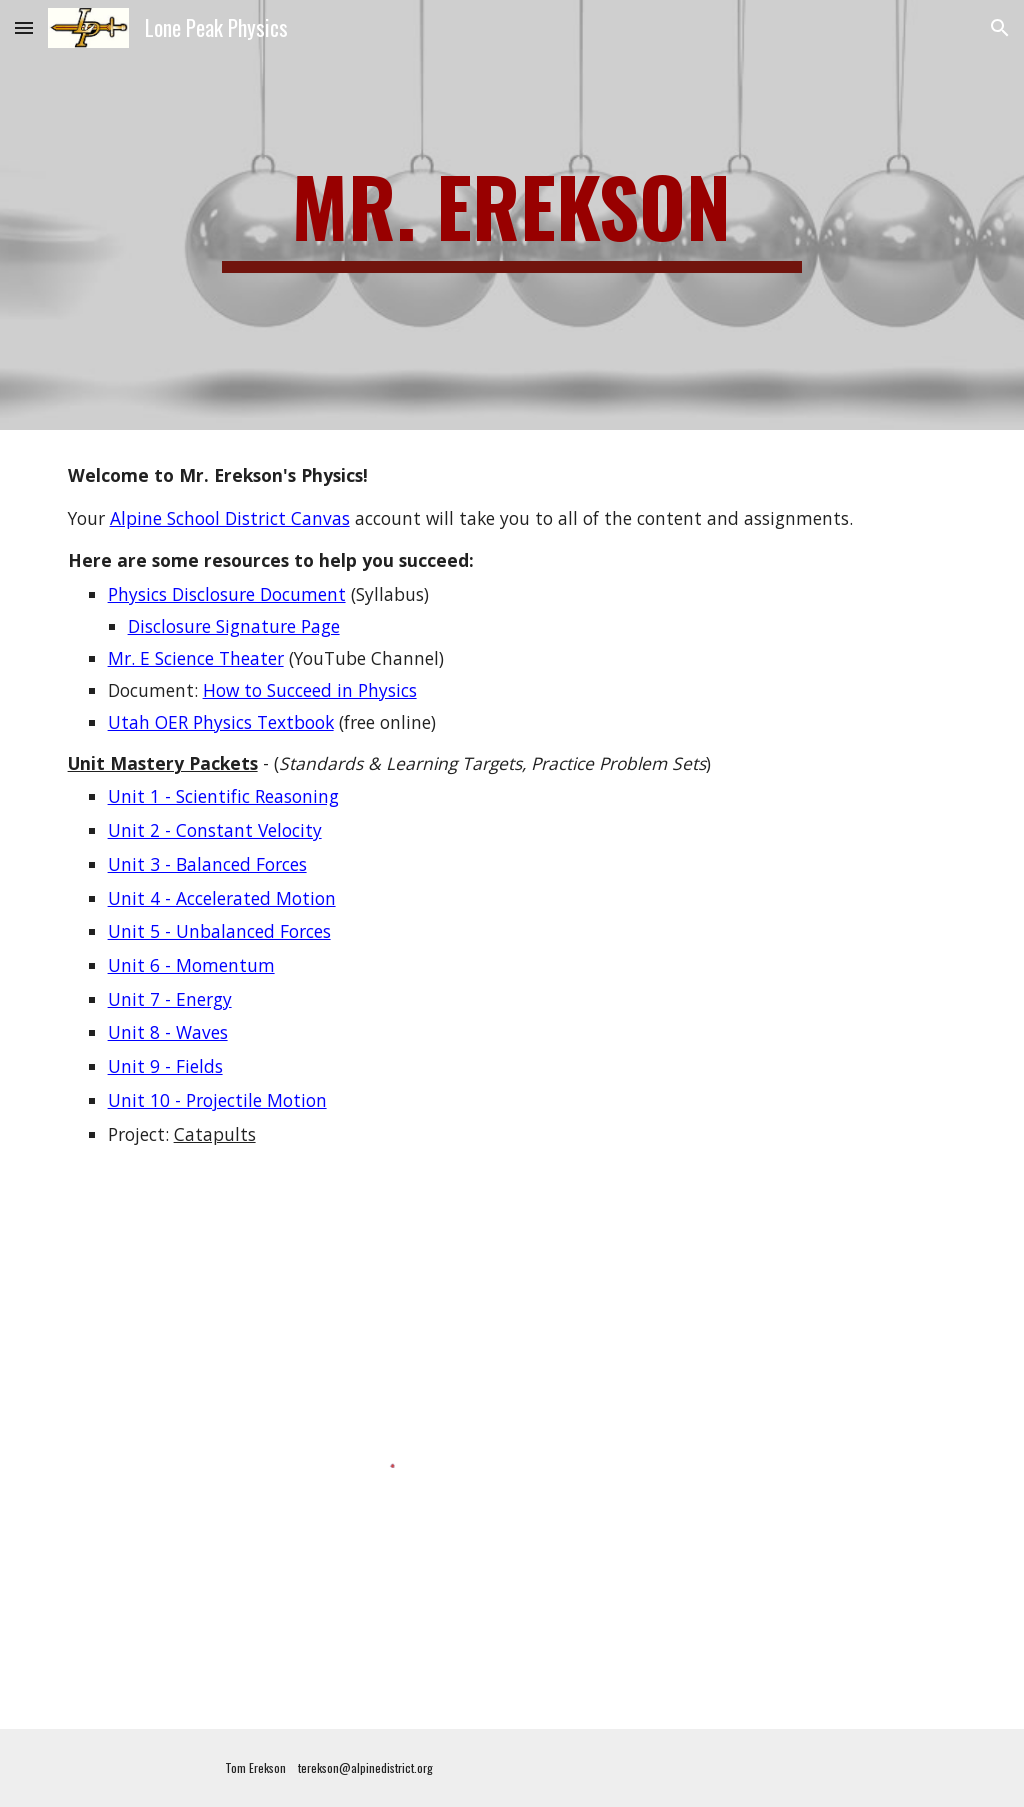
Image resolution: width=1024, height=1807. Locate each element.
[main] (511, 215)
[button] (24, 27)
